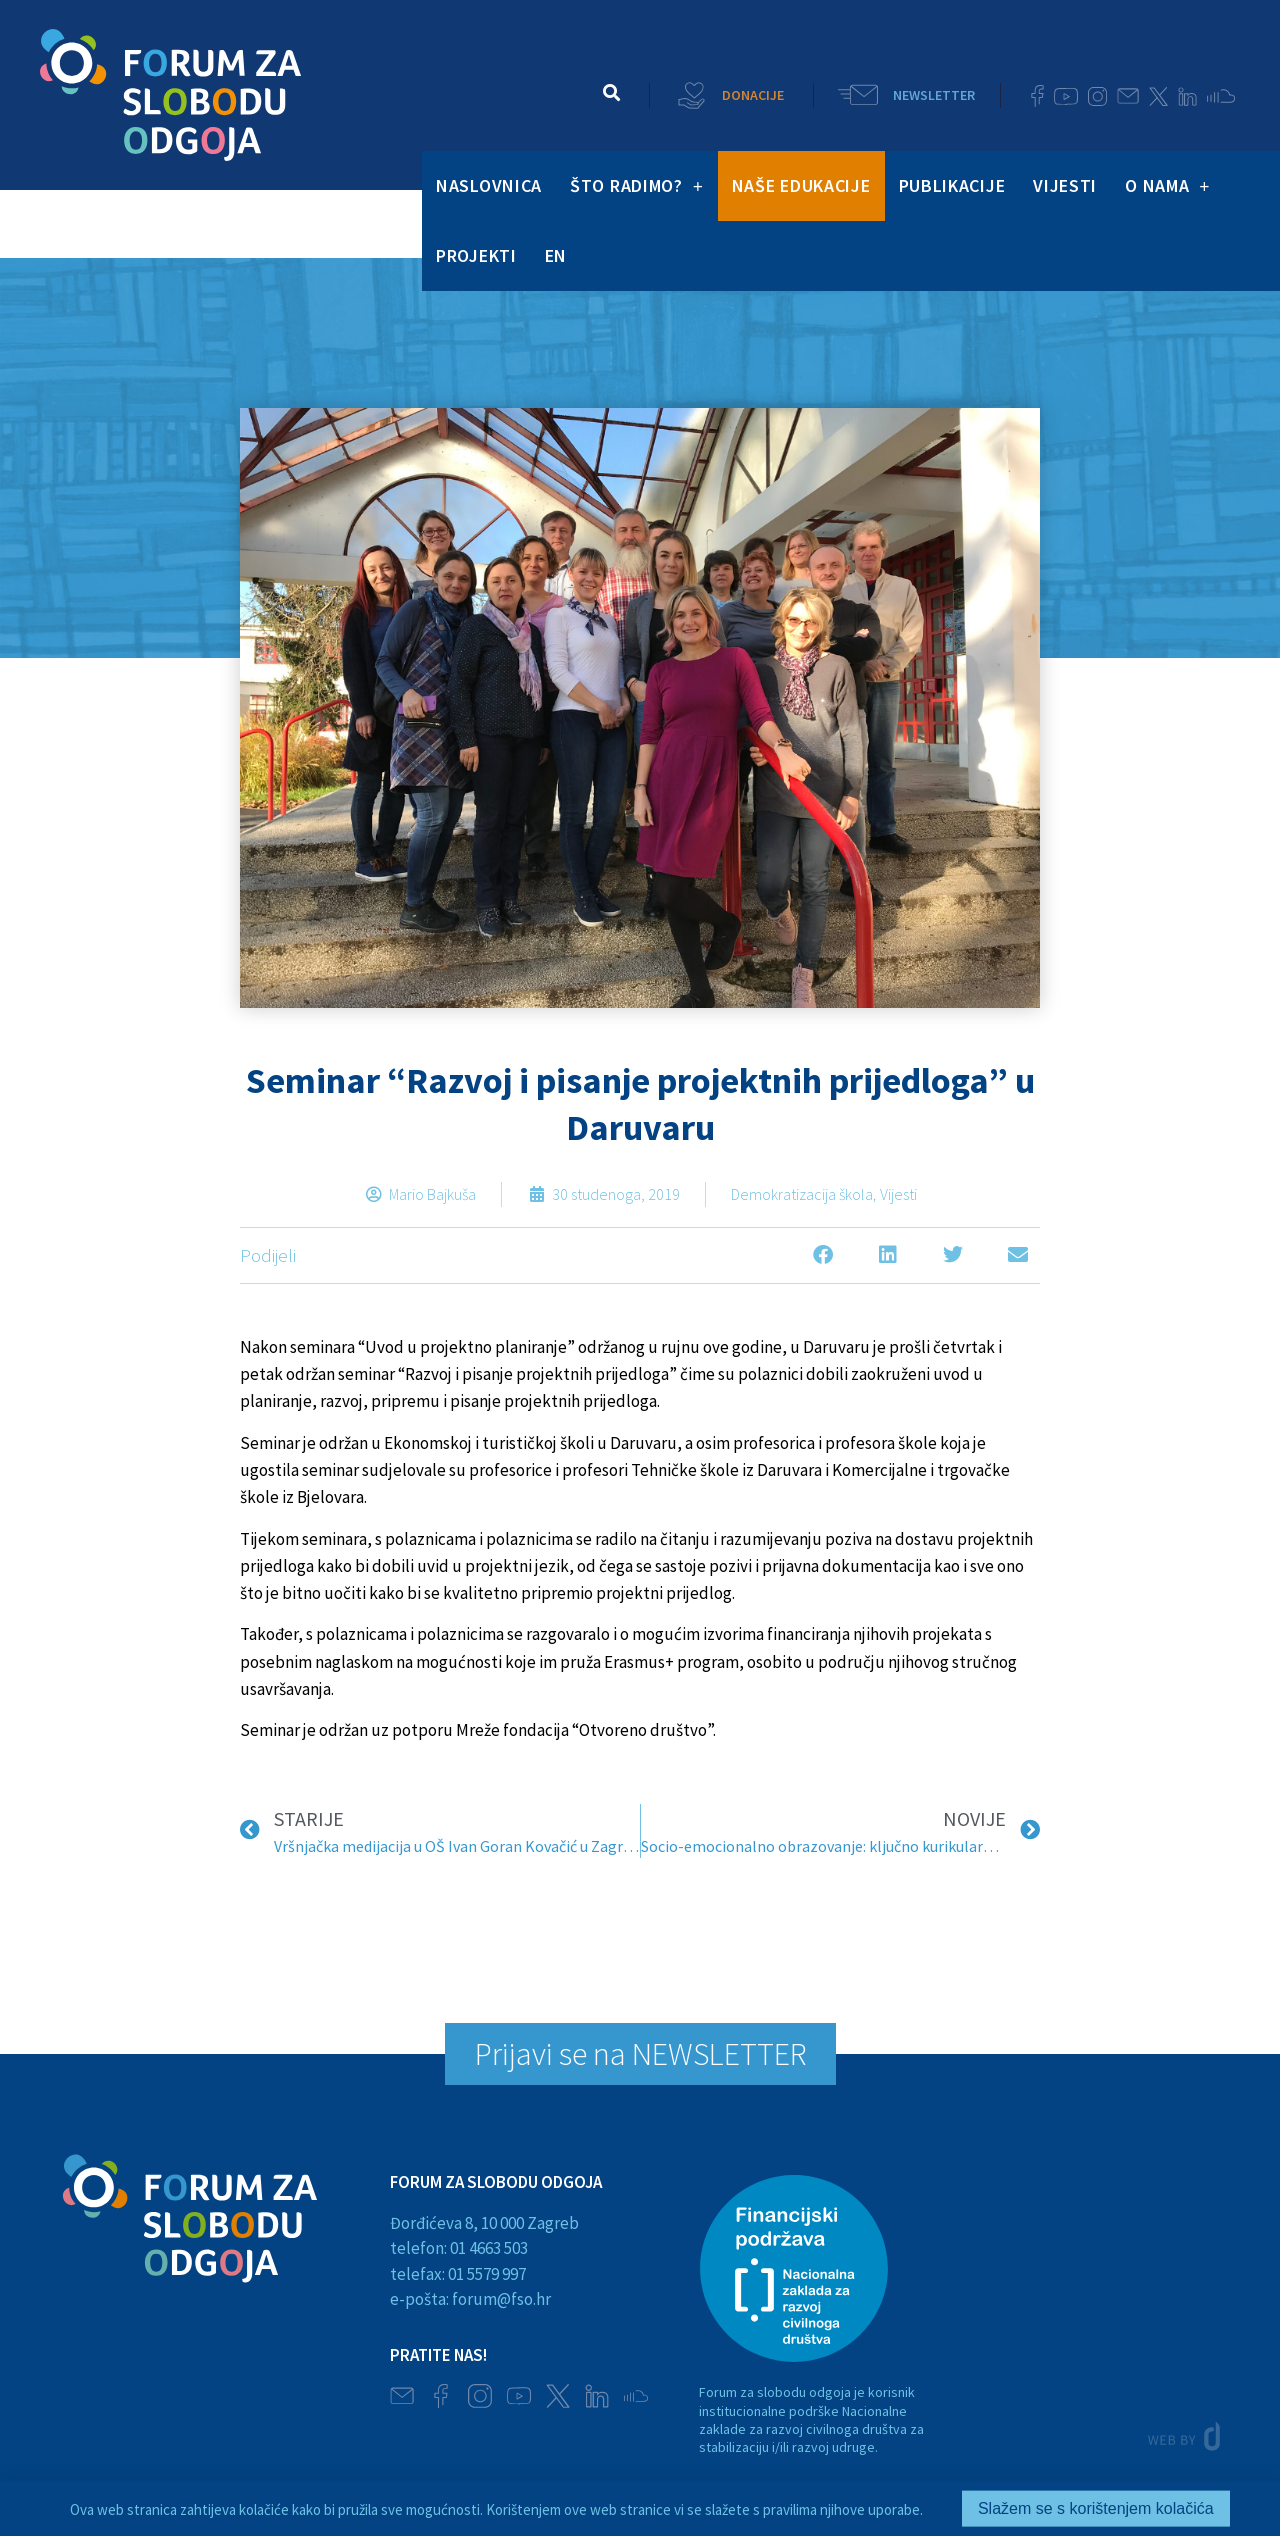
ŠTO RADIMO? (637, 186)
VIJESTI (1065, 185)
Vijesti (898, 1194)
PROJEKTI (476, 255)
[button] (612, 92)
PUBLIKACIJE (952, 185)
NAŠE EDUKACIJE (801, 185)
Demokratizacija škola (802, 1194)
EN (556, 255)
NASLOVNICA (489, 185)
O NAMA (1167, 186)
